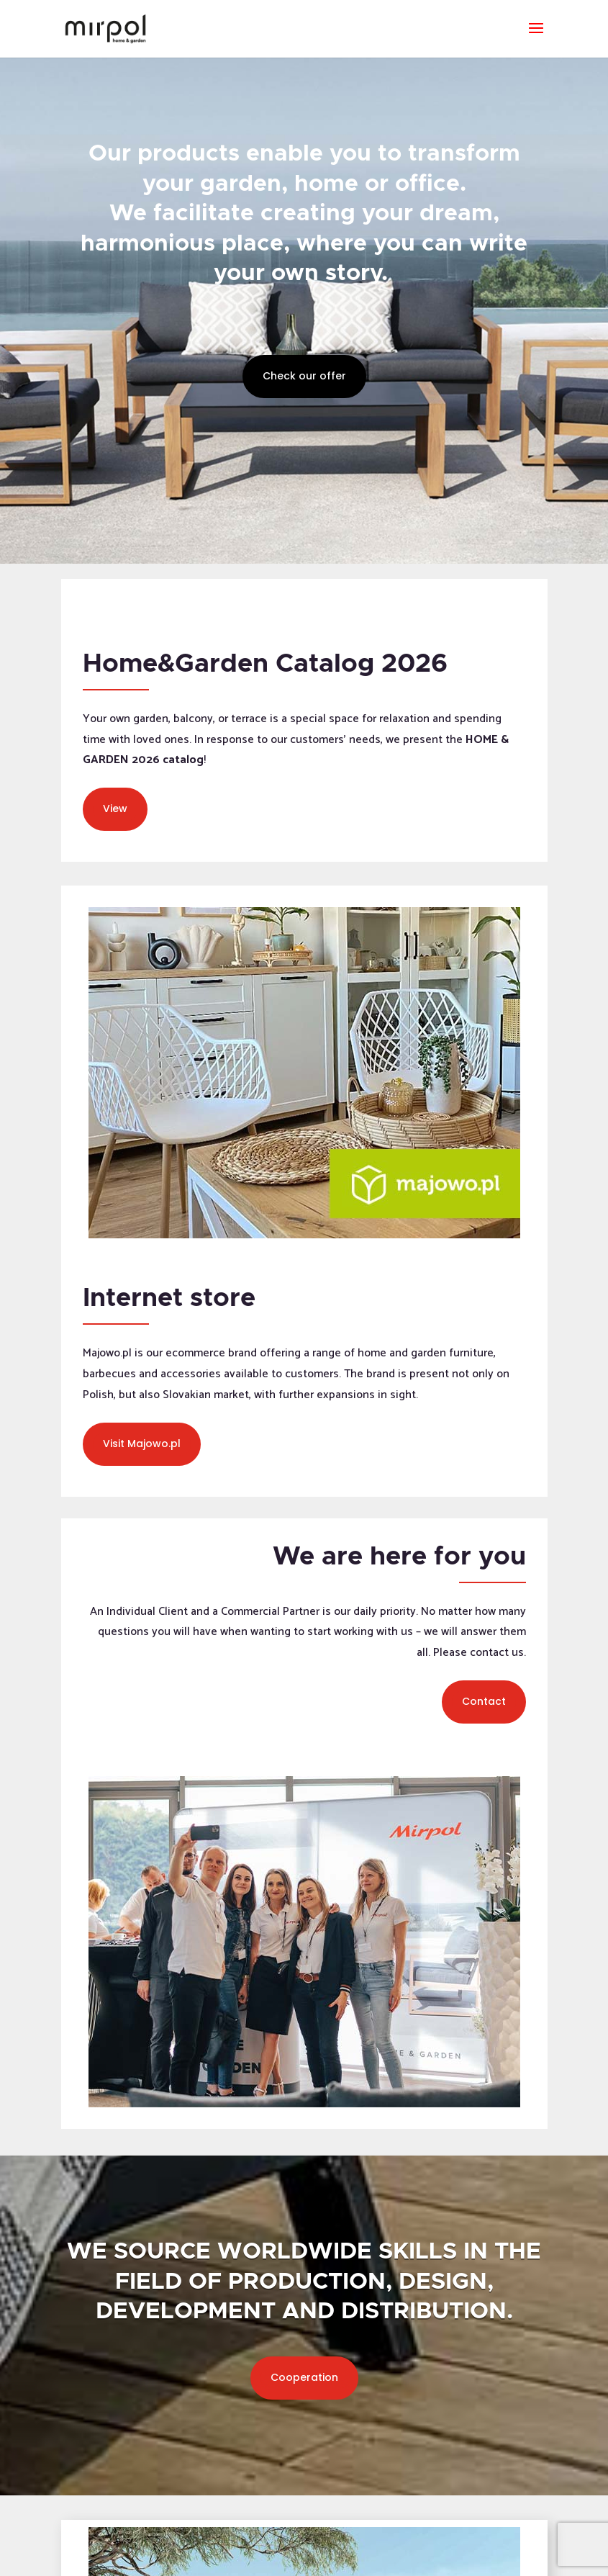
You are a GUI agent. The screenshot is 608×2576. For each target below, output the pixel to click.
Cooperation (304, 2377)
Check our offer (304, 376)
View (115, 808)
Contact (484, 1701)
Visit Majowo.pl (142, 1443)
